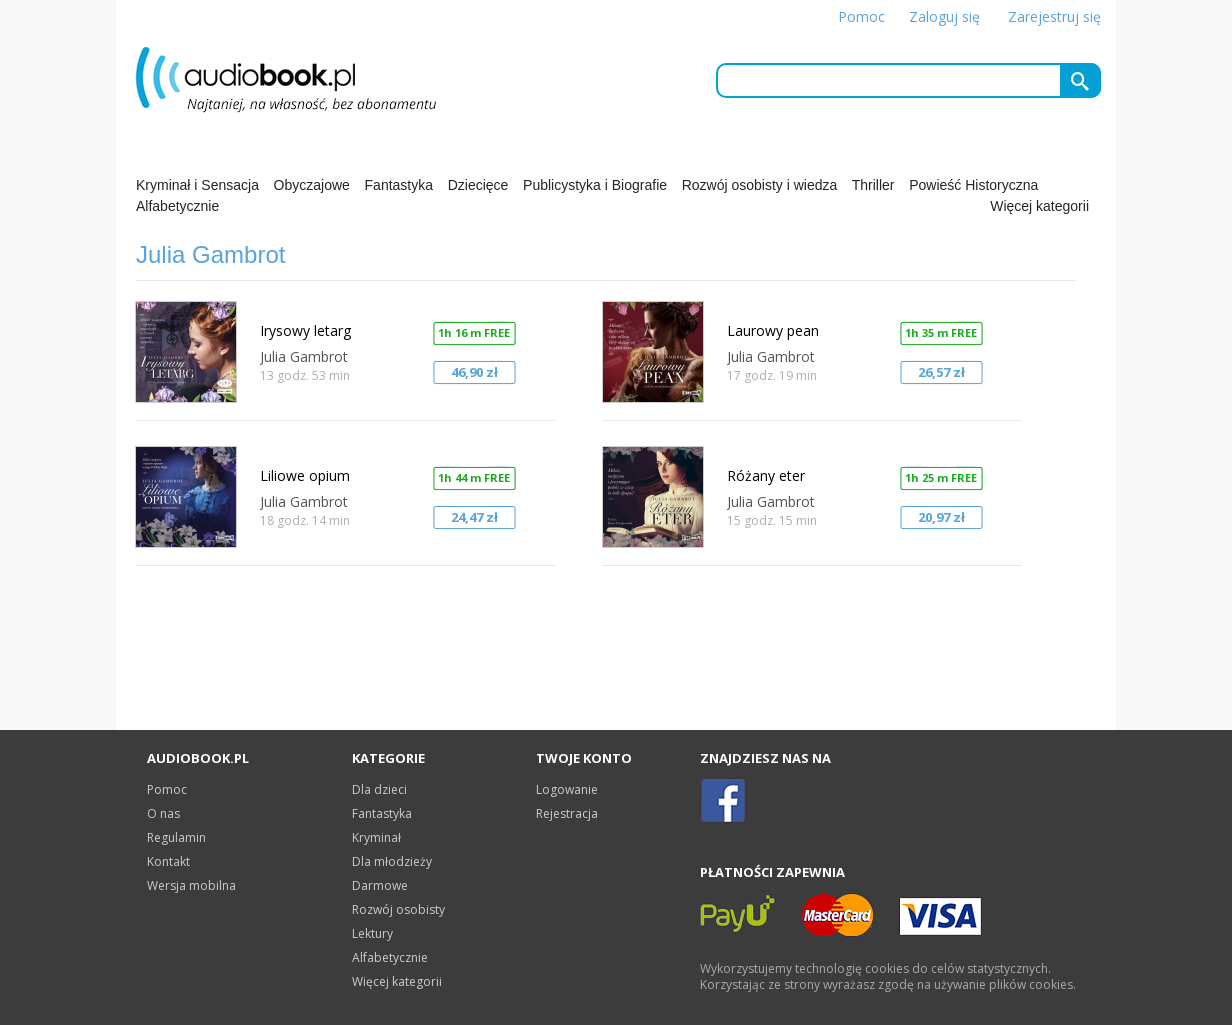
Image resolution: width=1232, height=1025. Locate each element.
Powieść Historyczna (973, 185)
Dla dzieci (379, 789)
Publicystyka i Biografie (595, 185)
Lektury (372, 933)
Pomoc (861, 16)
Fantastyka (399, 185)
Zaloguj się (944, 16)
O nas (163, 813)
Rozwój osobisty (398, 909)
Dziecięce (478, 185)
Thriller (873, 185)
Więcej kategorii (1039, 206)
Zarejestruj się (1054, 16)
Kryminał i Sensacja (197, 185)
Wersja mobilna (191, 885)
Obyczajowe (312, 185)
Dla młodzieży (392, 861)
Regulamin (176, 837)
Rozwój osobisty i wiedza (760, 185)
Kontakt (168, 861)
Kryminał (376, 837)
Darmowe (380, 885)
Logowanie (567, 789)
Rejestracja (567, 813)
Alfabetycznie (177, 206)
